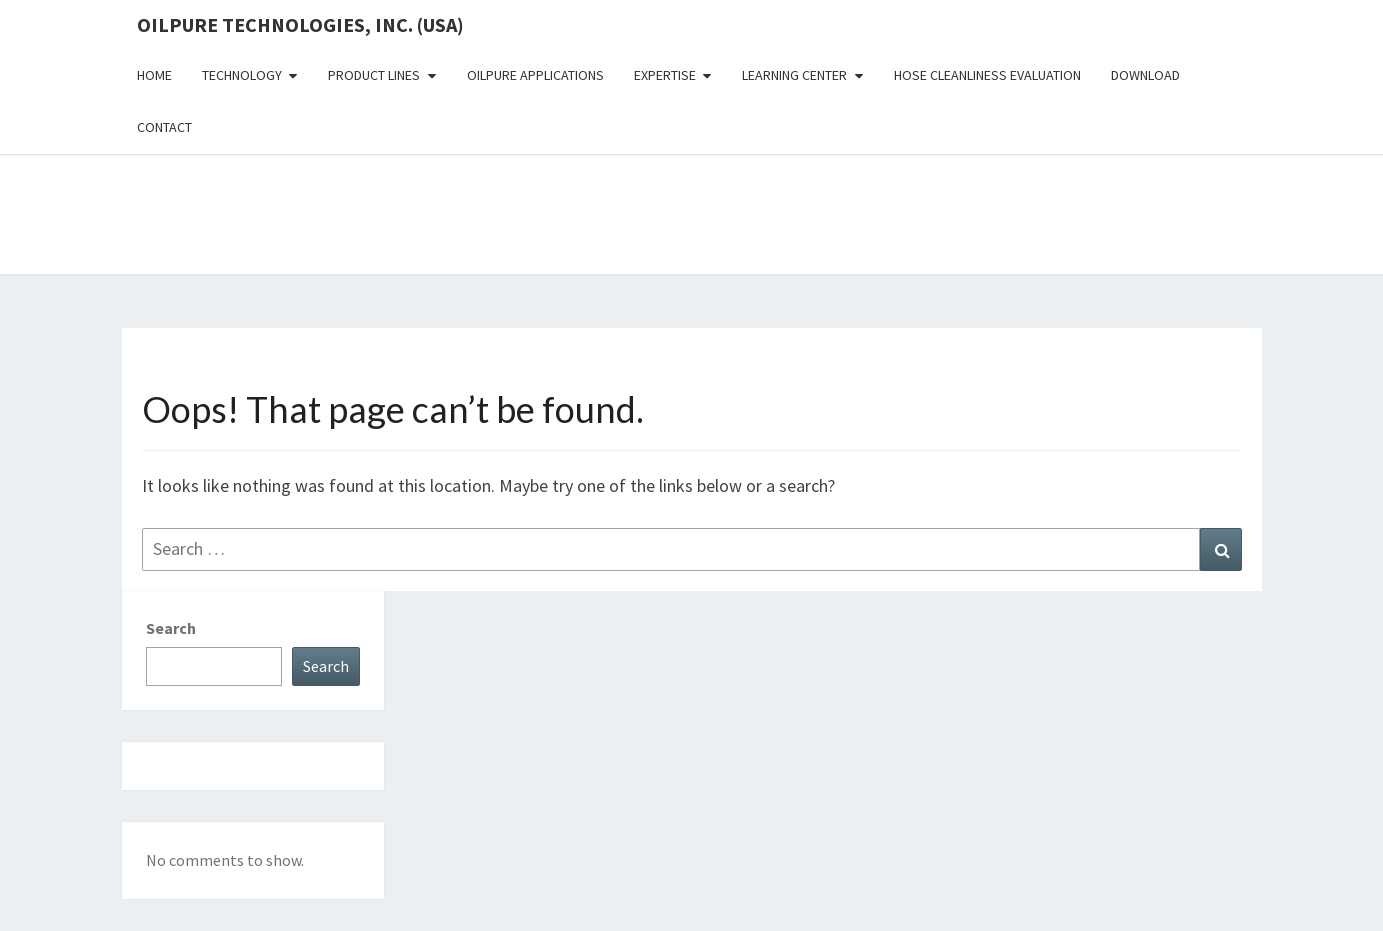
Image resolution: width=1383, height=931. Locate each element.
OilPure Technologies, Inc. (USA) (300, 24)
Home (154, 75)
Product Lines (374, 75)
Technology (242, 75)
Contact (164, 127)
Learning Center (794, 75)
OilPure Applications (535, 75)
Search (171, 628)
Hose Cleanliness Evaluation (987, 75)
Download (1145, 75)
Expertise (665, 75)
